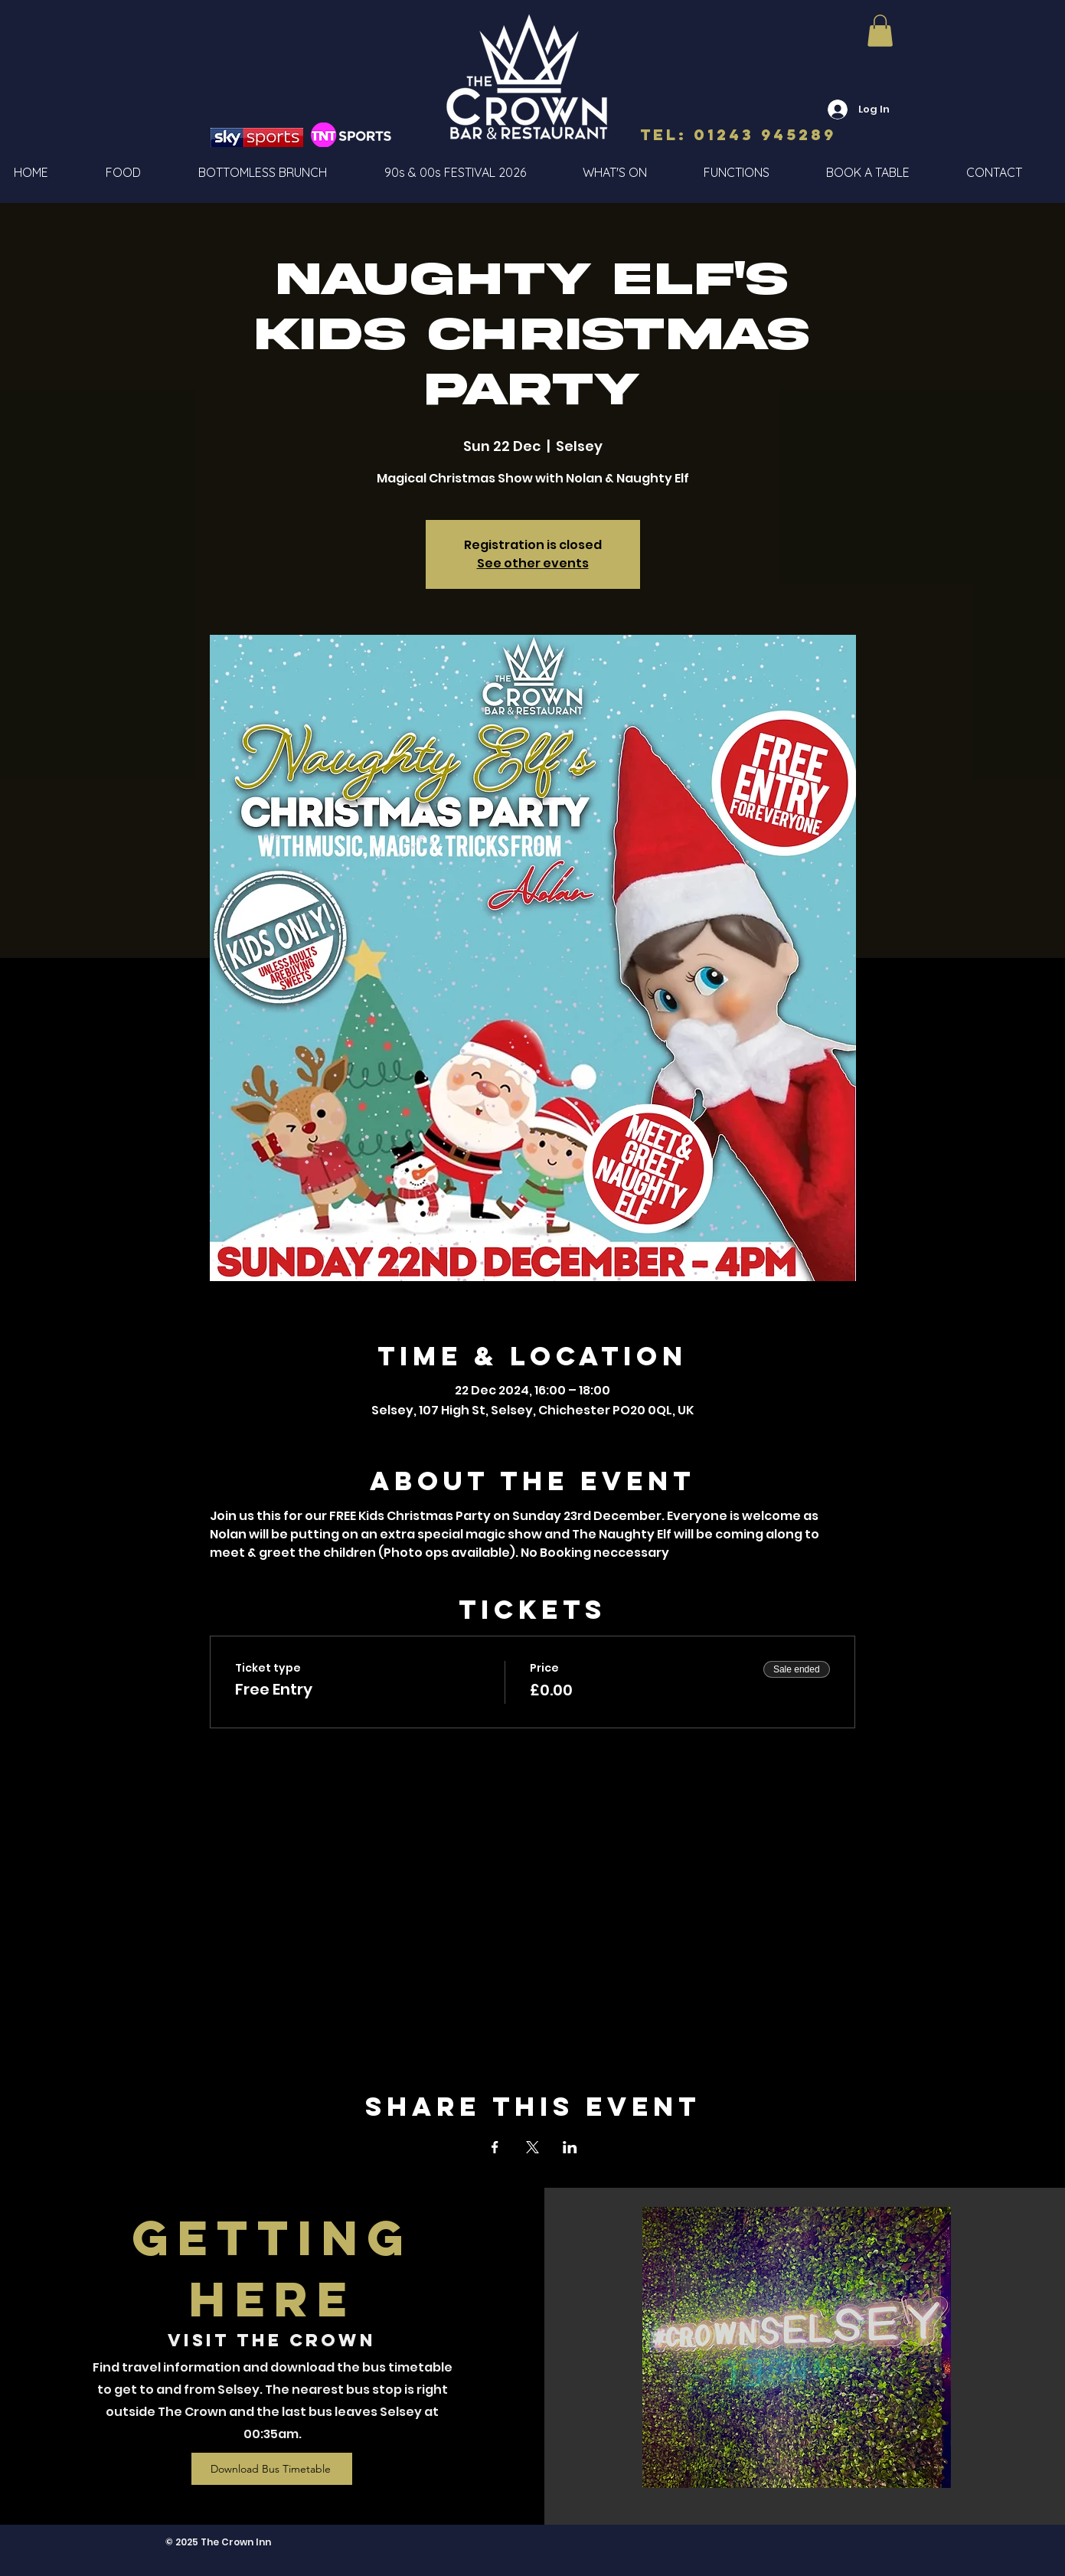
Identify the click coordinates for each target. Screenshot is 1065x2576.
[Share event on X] (532, 2147)
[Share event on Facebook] (495, 2147)
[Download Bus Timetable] (271, 2469)
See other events (533, 563)
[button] (880, 31)
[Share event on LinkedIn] (570, 2147)
